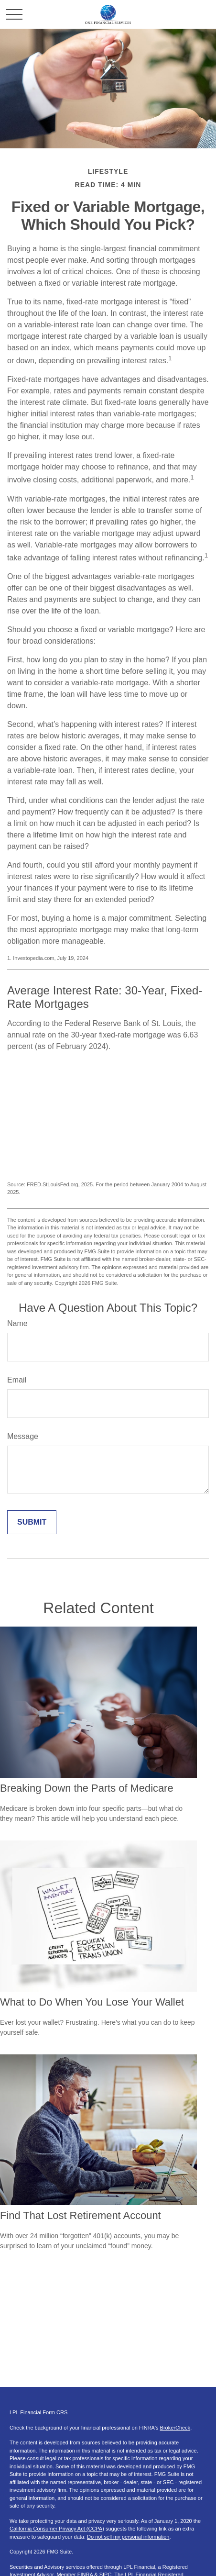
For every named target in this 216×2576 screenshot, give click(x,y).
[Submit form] (31, 1522)
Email (16, 1380)
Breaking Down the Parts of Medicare (86, 1788)
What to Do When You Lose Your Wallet (92, 2002)
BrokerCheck (175, 2428)
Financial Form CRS (43, 2412)
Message (22, 1436)
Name (17, 1323)
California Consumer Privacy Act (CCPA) (57, 2528)
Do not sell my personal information (128, 2537)
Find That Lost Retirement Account (80, 2215)
